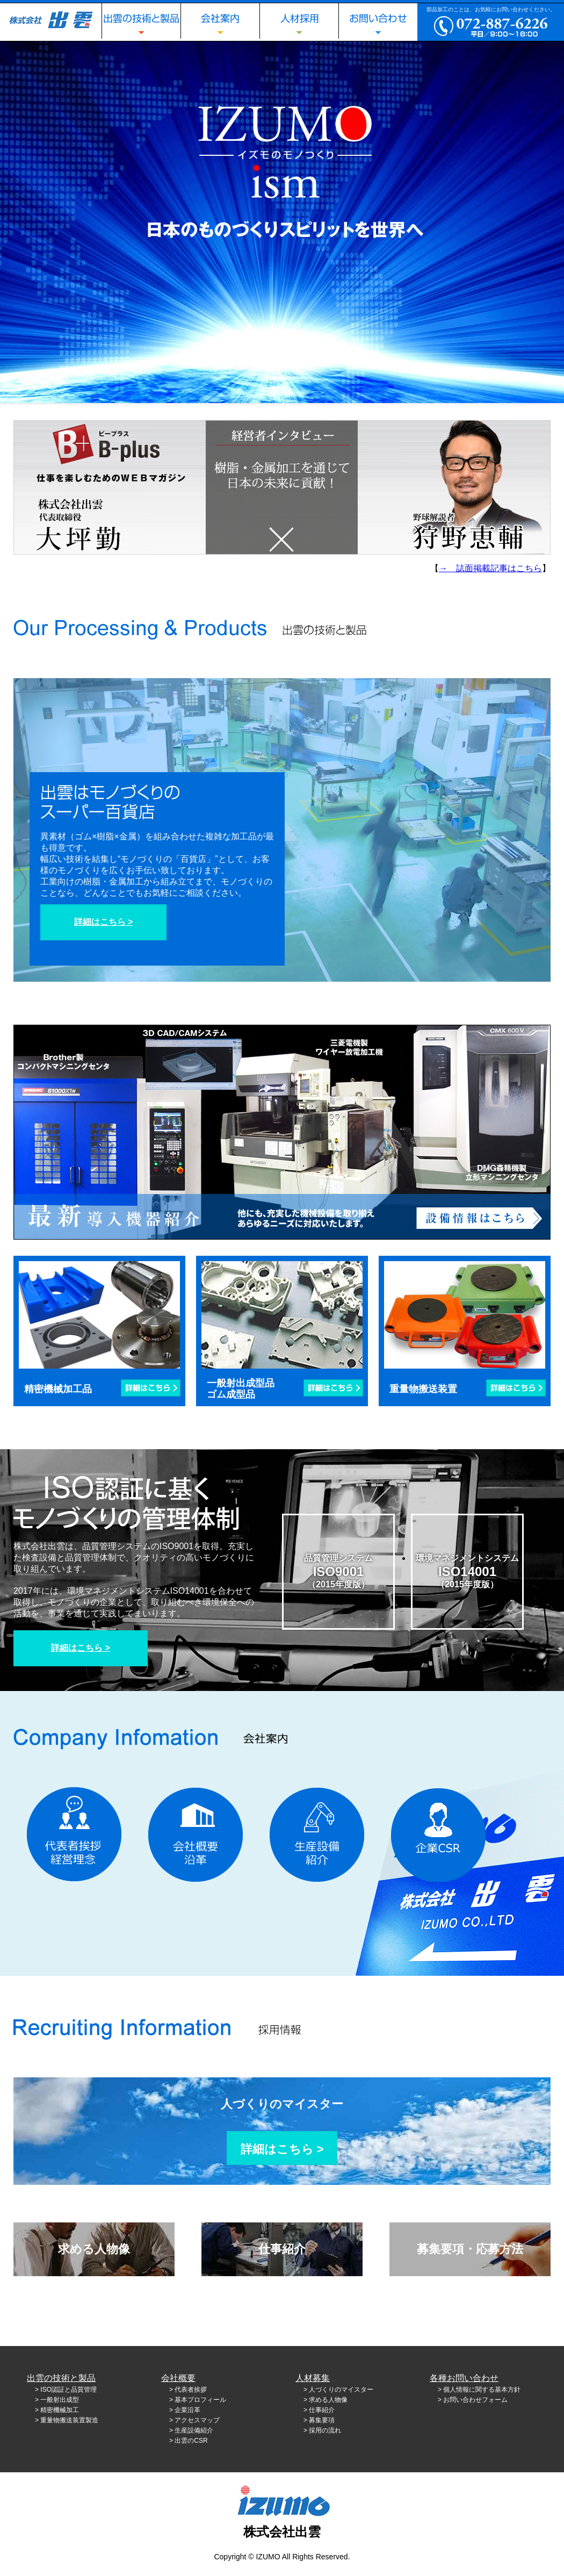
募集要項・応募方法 (470, 2249)
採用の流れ (325, 2430)
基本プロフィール (200, 2400)
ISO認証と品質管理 (68, 2389)
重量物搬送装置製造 (69, 2420)
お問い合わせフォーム (475, 2400)
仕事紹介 (282, 2249)
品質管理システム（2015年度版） (338, 1571)
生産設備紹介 (194, 2430)
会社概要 (178, 2378)
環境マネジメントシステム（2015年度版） (467, 1571)
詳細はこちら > (103, 921)
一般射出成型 (59, 2400)
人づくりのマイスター (282, 2114)
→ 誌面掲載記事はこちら (490, 568)
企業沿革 (187, 2410)
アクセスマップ (197, 2420)
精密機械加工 (59, 2410)
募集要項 (322, 2420)
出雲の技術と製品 (61, 2378)
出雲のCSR (191, 2440)
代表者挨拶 (191, 2389)
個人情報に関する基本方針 (481, 2389)
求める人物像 (94, 2249)
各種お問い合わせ (464, 2378)
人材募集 (312, 2378)
